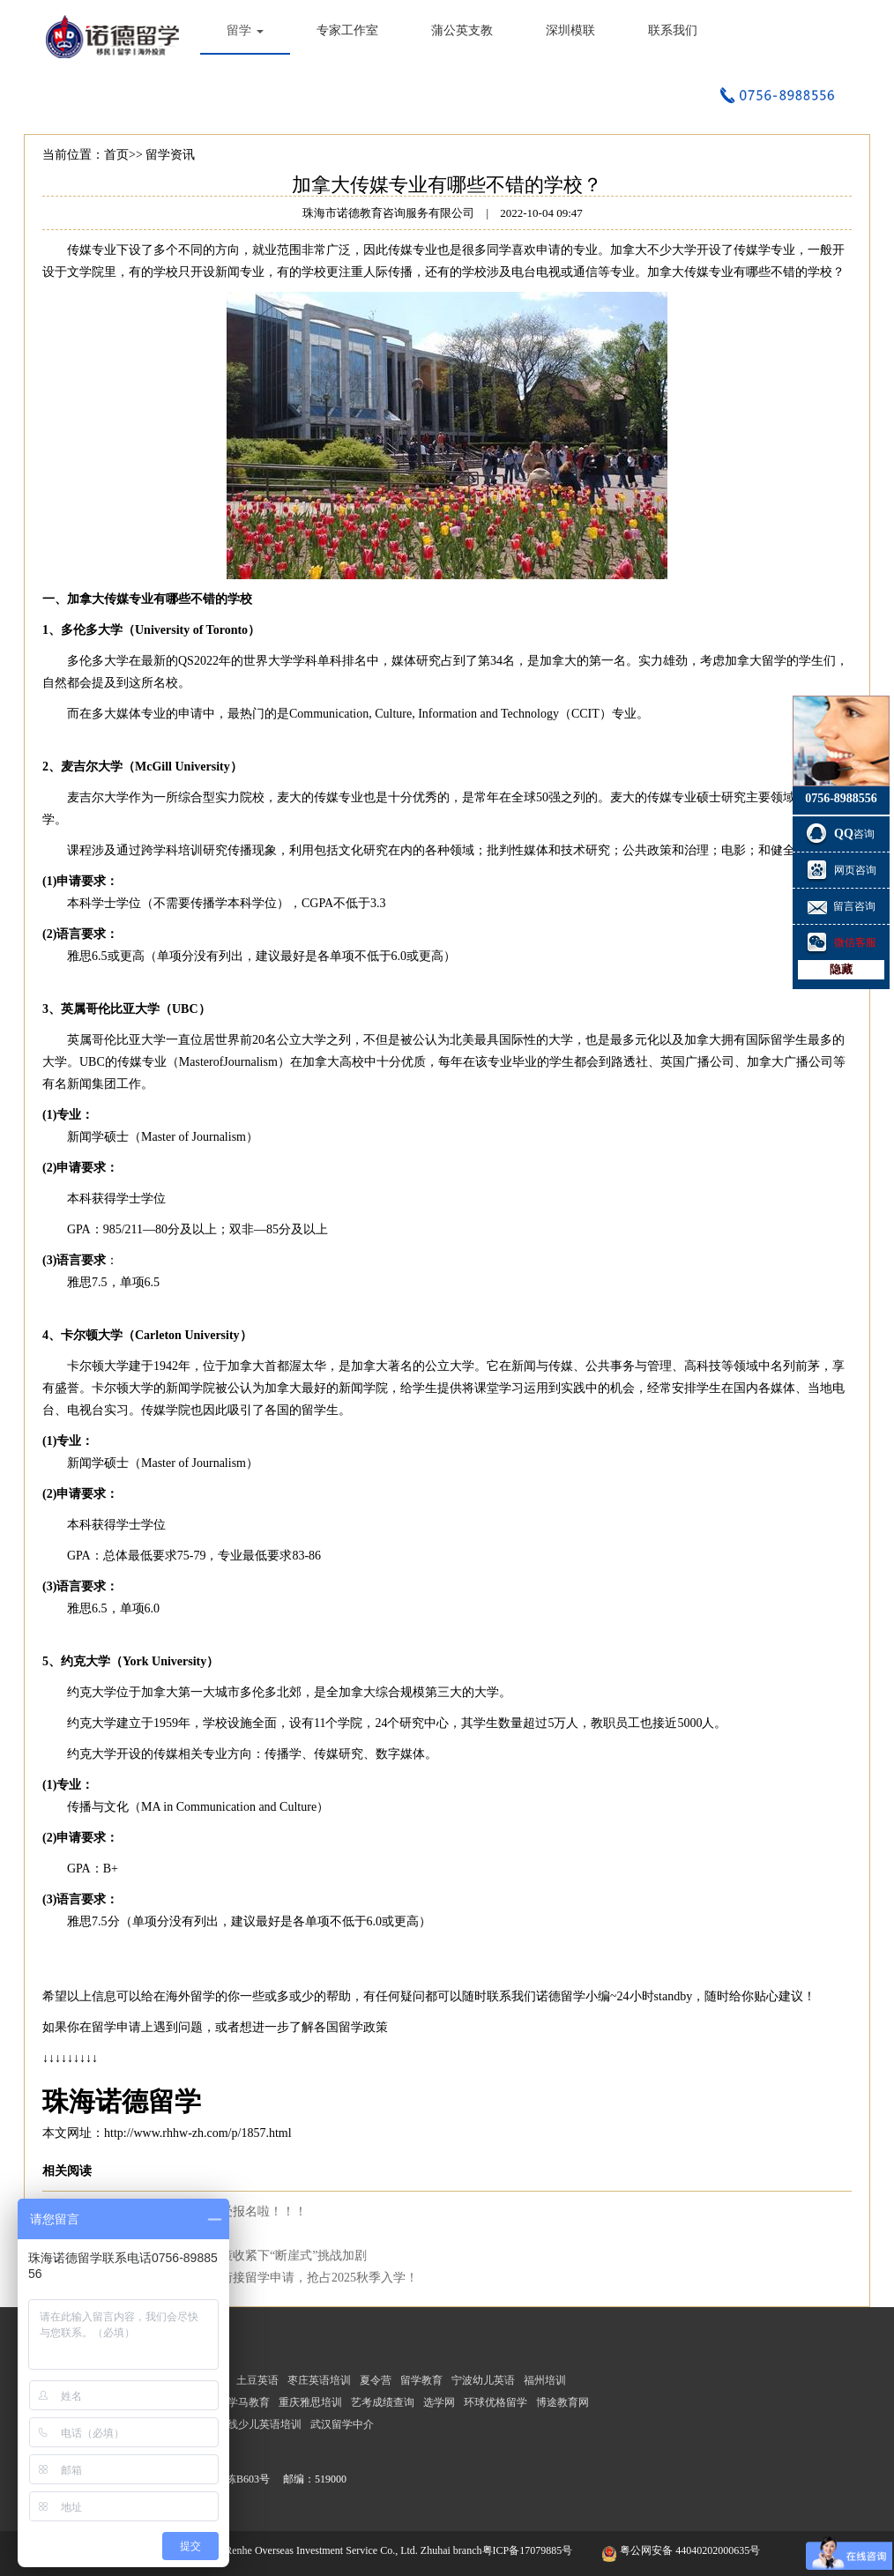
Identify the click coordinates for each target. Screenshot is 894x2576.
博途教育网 (562, 2402)
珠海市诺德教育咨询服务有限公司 (116, 35)
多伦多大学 (92, 630)
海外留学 (190, 1996)
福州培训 (545, 2380)
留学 (245, 30)
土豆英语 (257, 2380)
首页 (116, 154)
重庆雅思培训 (310, 2402)
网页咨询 (841, 870)
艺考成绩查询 (382, 2402)
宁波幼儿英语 (483, 2380)
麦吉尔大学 (92, 766)
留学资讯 (170, 154)
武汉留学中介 (342, 2424)
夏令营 (375, 2380)
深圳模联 (570, 30)
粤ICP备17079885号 (529, 2550)
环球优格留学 (495, 2402)
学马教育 (248, 2402)
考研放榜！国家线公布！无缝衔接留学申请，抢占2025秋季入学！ (239, 2277)
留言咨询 (841, 906)
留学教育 (421, 2380)
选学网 (439, 2402)
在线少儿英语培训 (259, 2424)
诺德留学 (560, 1996)
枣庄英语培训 (319, 2380)
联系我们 (672, 30)
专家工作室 (347, 30)
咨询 (841, 834)
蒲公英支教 (462, 30)
